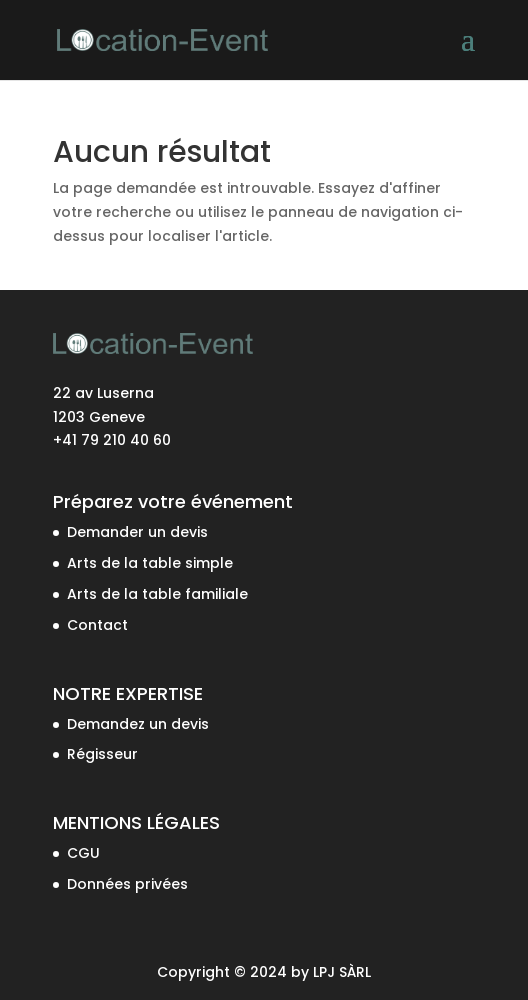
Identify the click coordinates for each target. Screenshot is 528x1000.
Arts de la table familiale (157, 594)
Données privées (127, 884)
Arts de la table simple (150, 563)
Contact (97, 625)
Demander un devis (137, 532)
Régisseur (102, 754)
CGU (83, 853)
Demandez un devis (138, 724)
